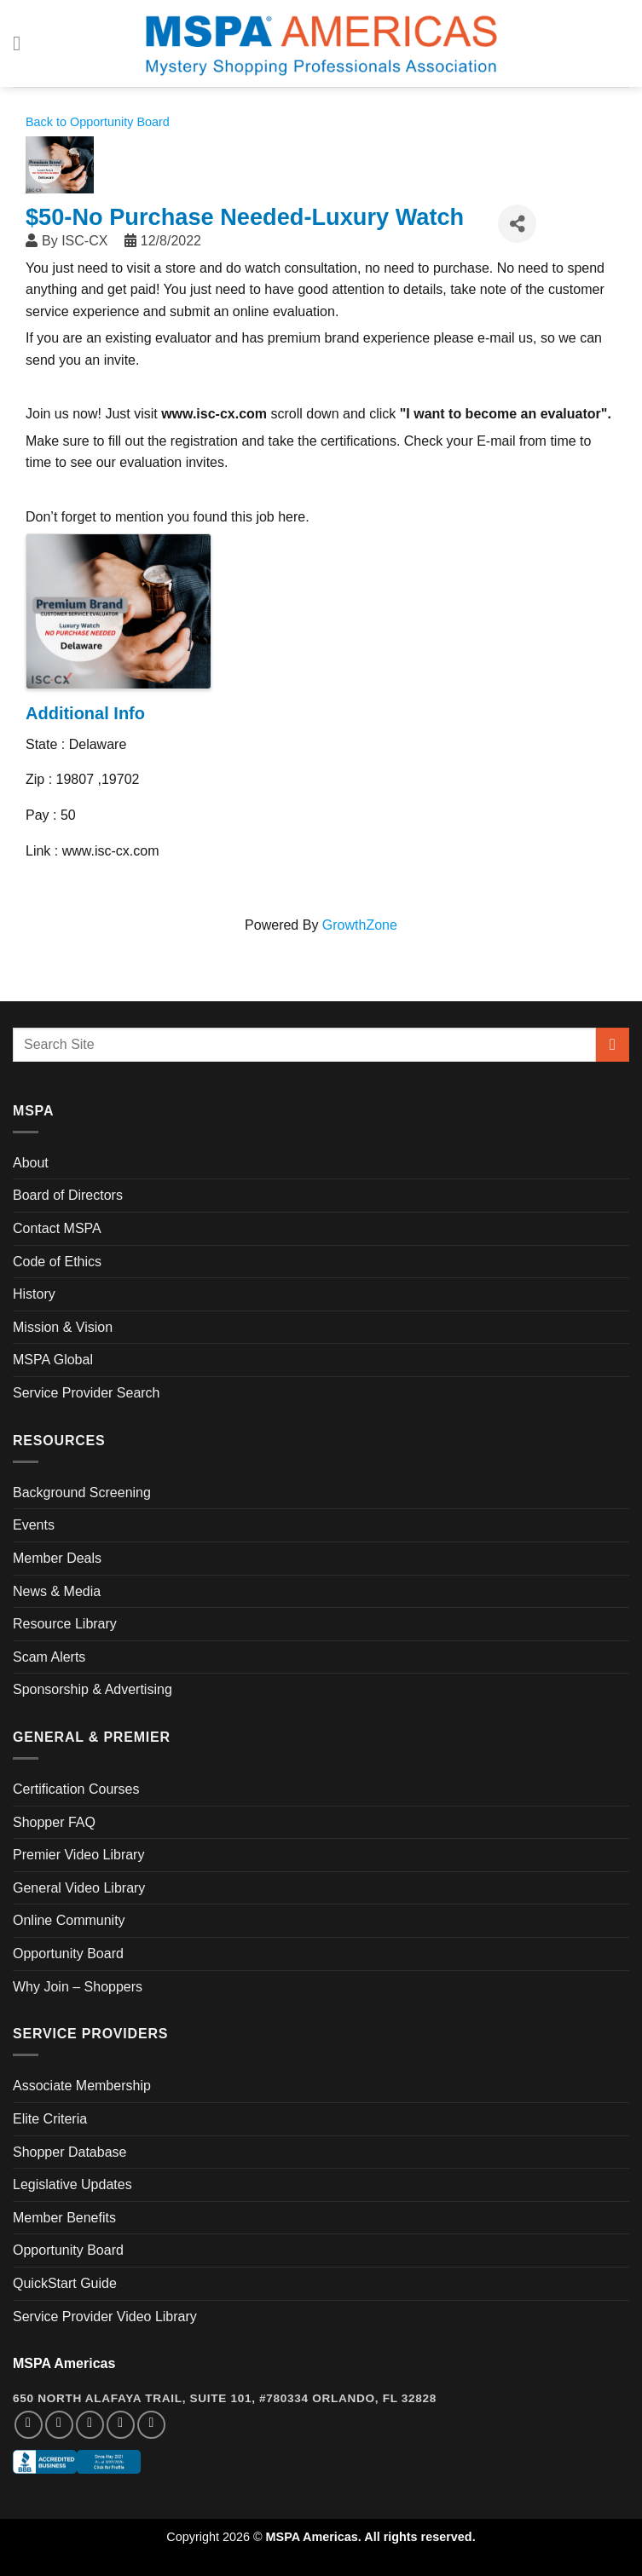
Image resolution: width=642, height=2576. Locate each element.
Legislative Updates (72, 2184)
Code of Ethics (57, 1261)
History (34, 1294)
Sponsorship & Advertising (92, 1689)
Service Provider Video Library (105, 2316)
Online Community (69, 1920)
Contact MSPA (57, 1228)
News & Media (57, 1591)
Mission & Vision (63, 1327)
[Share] (517, 224)
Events (34, 1525)
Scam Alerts (49, 1657)
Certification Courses (76, 1789)
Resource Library (65, 1623)
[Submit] (612, 1044)
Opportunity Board (68, 1953)
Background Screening (82, 1492)
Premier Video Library (78, 1854)
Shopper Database (69, 2152)
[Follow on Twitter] (90, 2425)
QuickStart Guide (65, 2283)
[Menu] (23, 43)
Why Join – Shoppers (77, 1987)
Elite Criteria (50, 2119)
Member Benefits (64, 2217)
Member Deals (57, 1558)
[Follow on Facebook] (28, 2425)
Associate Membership (82, 2085)
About (31, 1162)
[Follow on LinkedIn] (121, 2425)
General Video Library (79, 1888)
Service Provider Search (86, 1393)
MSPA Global (53, 1359)
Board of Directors (68, 1195)
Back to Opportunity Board (98, 122)
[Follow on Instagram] (59, 2425)
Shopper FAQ (54, 1822)
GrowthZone (359, 925)
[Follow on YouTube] (151, 2425)
